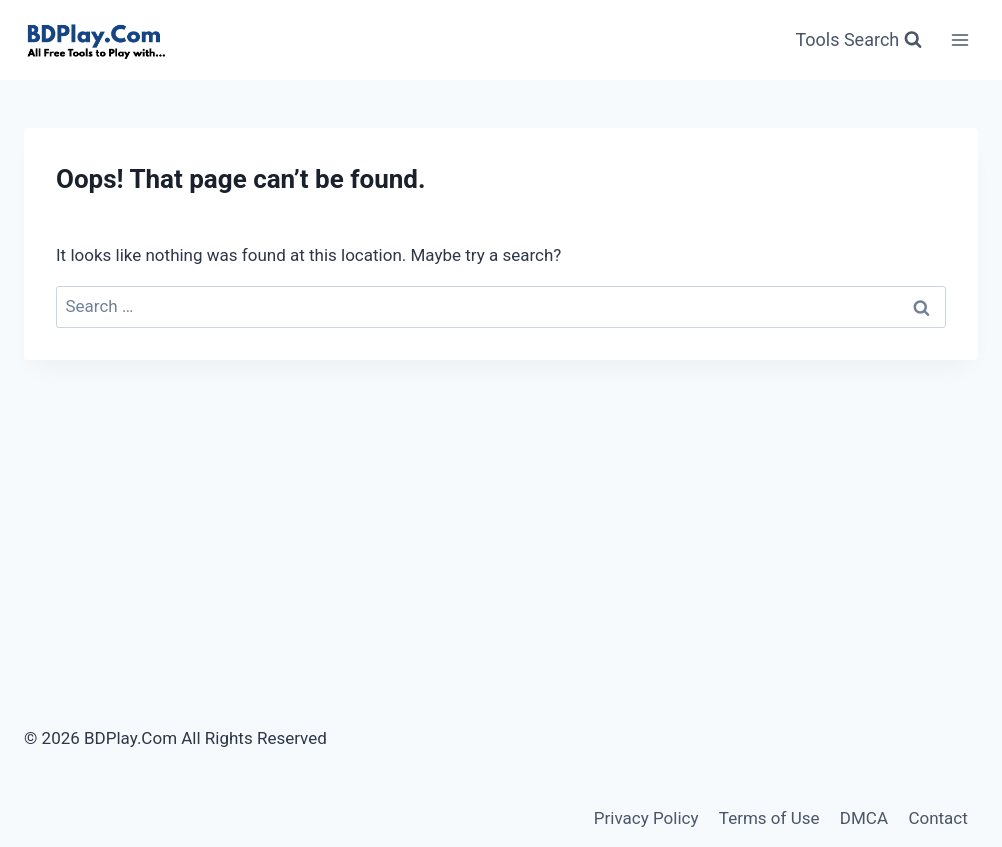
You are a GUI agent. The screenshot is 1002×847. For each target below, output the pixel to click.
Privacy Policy (646, 818)
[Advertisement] (501, 510)
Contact (937, 818)
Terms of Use (769, 818)
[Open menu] (959, 39)
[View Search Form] (858, 40)
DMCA (864, 818)
